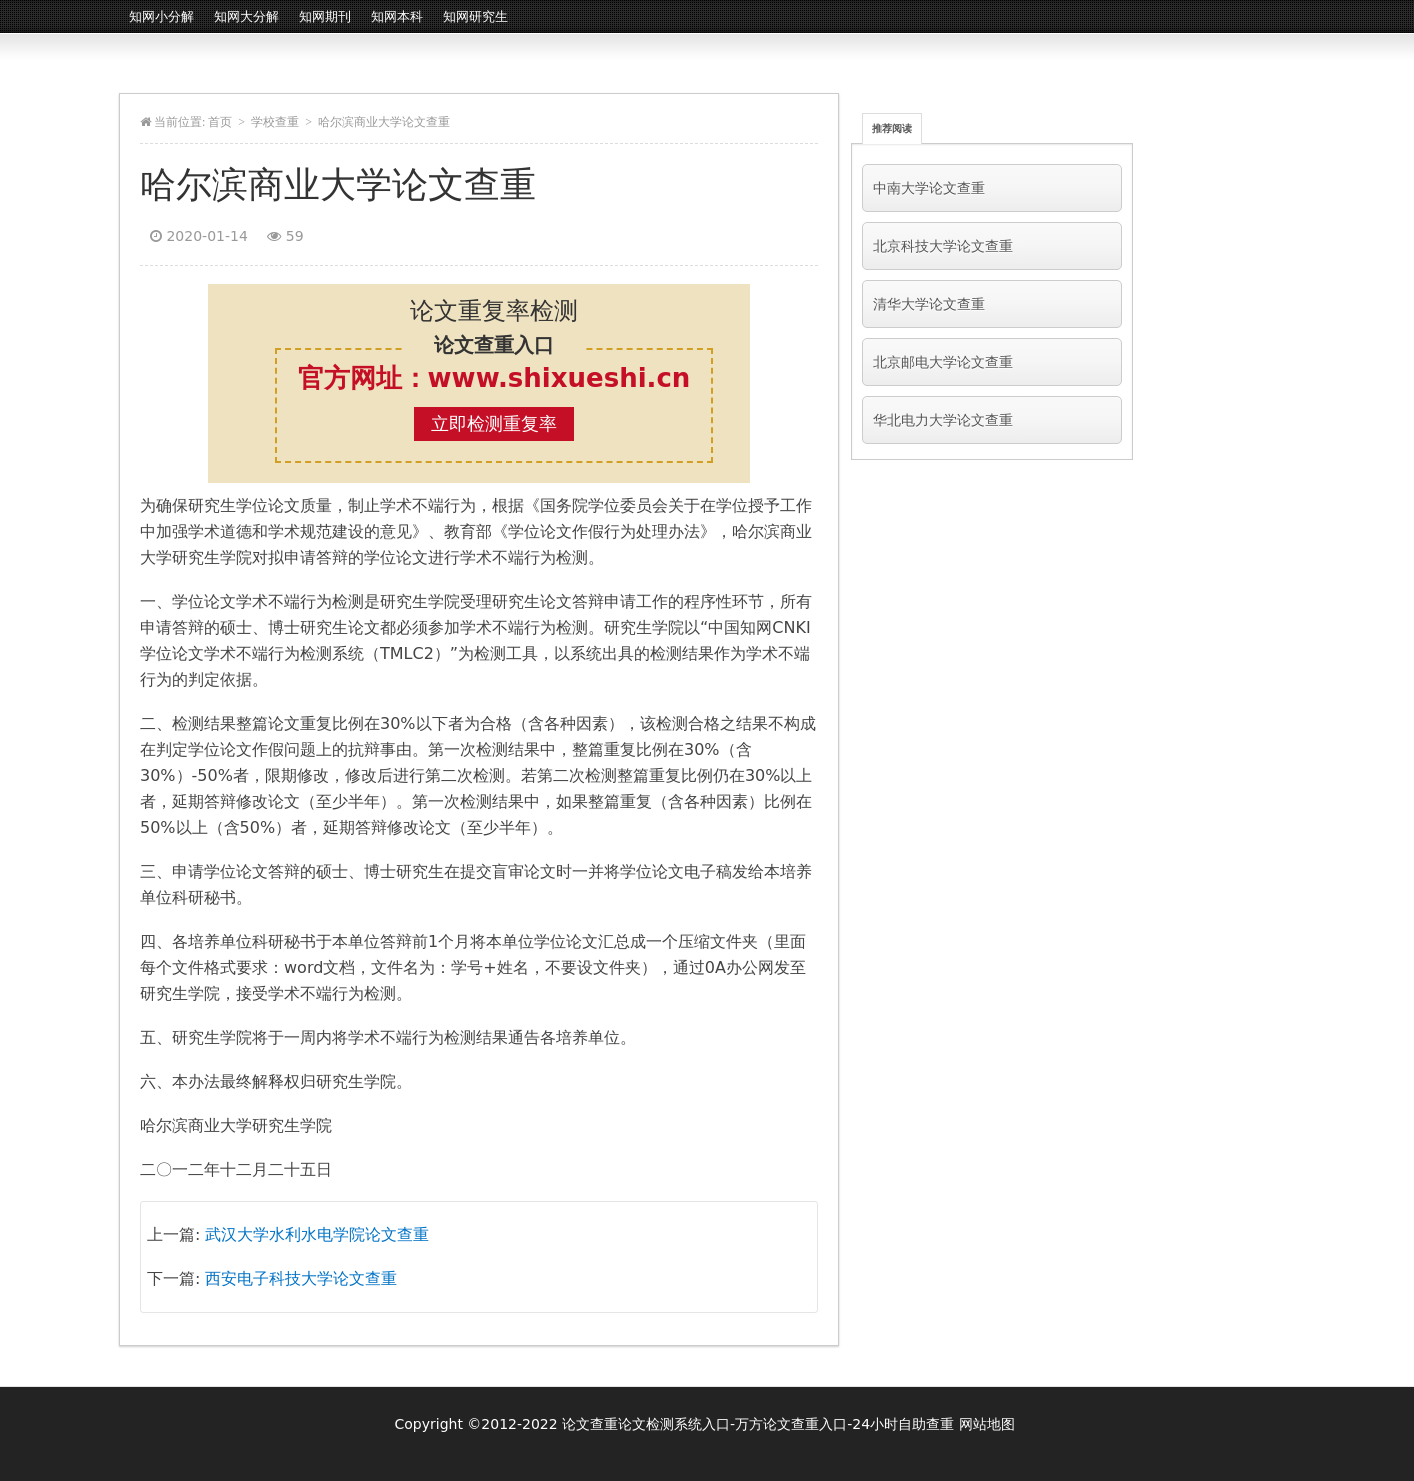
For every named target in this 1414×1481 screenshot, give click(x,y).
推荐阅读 (892, 128)
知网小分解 (161, 16)
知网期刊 (325, 16)
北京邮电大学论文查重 (943, 362)
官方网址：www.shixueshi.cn (494, 378)
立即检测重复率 (494, 423)
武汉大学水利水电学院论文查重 (317, 1234)
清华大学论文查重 (929, 304)
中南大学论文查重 (929, 188)
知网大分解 (246, 16)
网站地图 (987, 1424)
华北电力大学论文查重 (943, 420)
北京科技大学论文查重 (943, 246)
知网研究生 (475, 16)
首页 (220, 122)
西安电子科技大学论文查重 (301, 1278)
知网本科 (397, 16)
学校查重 (275, 122)
